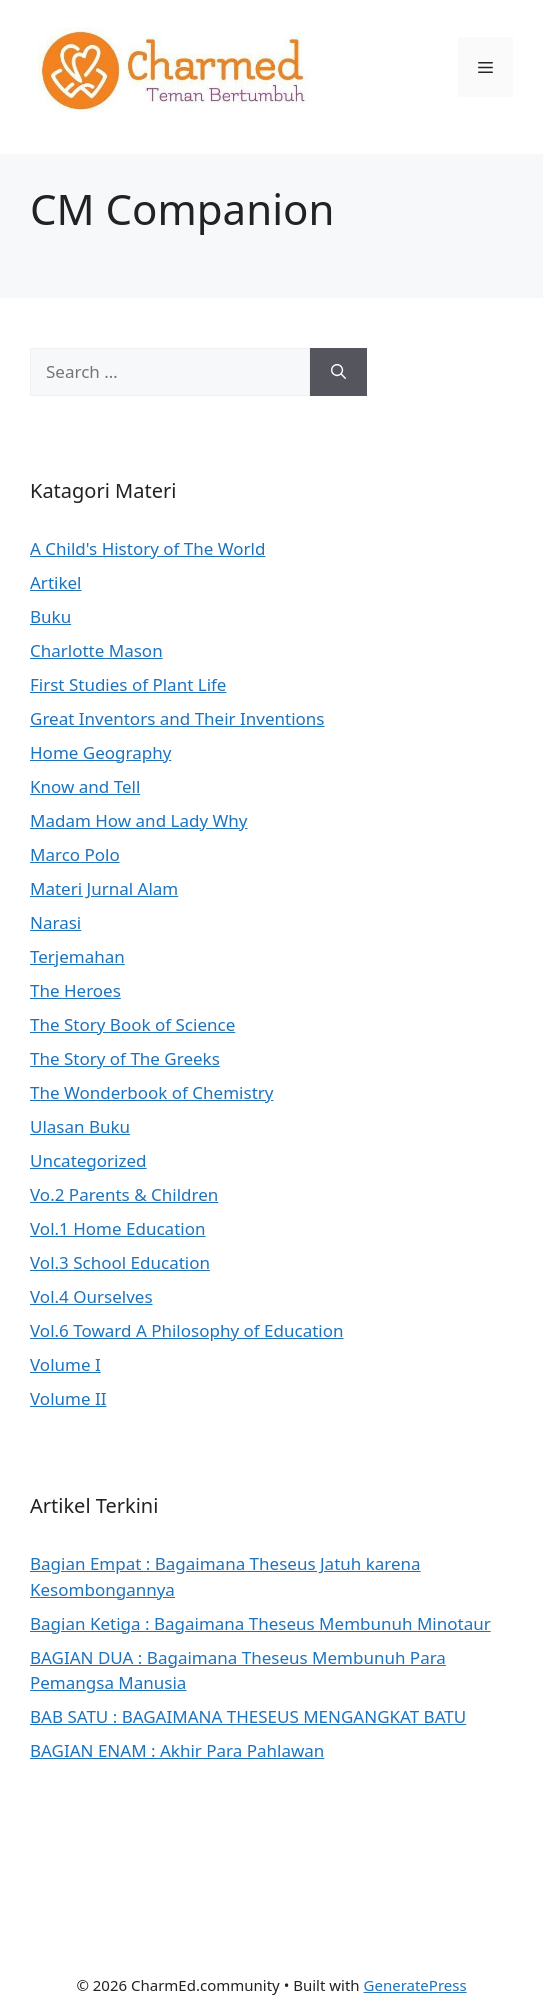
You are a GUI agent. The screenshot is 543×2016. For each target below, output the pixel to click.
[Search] (338, 372)
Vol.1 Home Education (117, 1228)
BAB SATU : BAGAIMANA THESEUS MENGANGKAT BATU (248, 1716)
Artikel (55, 582)
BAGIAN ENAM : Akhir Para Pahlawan (177, 1750)
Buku (50, 616)
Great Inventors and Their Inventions (177, 718)
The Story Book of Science (132, 1024)
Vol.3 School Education (120, 1262)
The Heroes (75, 990)
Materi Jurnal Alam (104, 888)
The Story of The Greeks (125, 1058)
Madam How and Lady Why (138, 820)
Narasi (55, 922)
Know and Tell (85, 786)
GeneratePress (415, 1985)
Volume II (68, 1398)
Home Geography (100, 752)
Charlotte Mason (96, 650)
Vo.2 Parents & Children (124, 1194)
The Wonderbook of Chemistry (151, 1092)
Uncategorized (88, 1160)
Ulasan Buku (80, 1126)
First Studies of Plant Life (128, 684)
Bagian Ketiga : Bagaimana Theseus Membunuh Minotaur (260, 1623)
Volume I (65, 1364)
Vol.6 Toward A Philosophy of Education (186, 1330)
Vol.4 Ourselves (91, 1296)
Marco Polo (75, 854)
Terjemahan (77, 956)
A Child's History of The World (147, 548)
